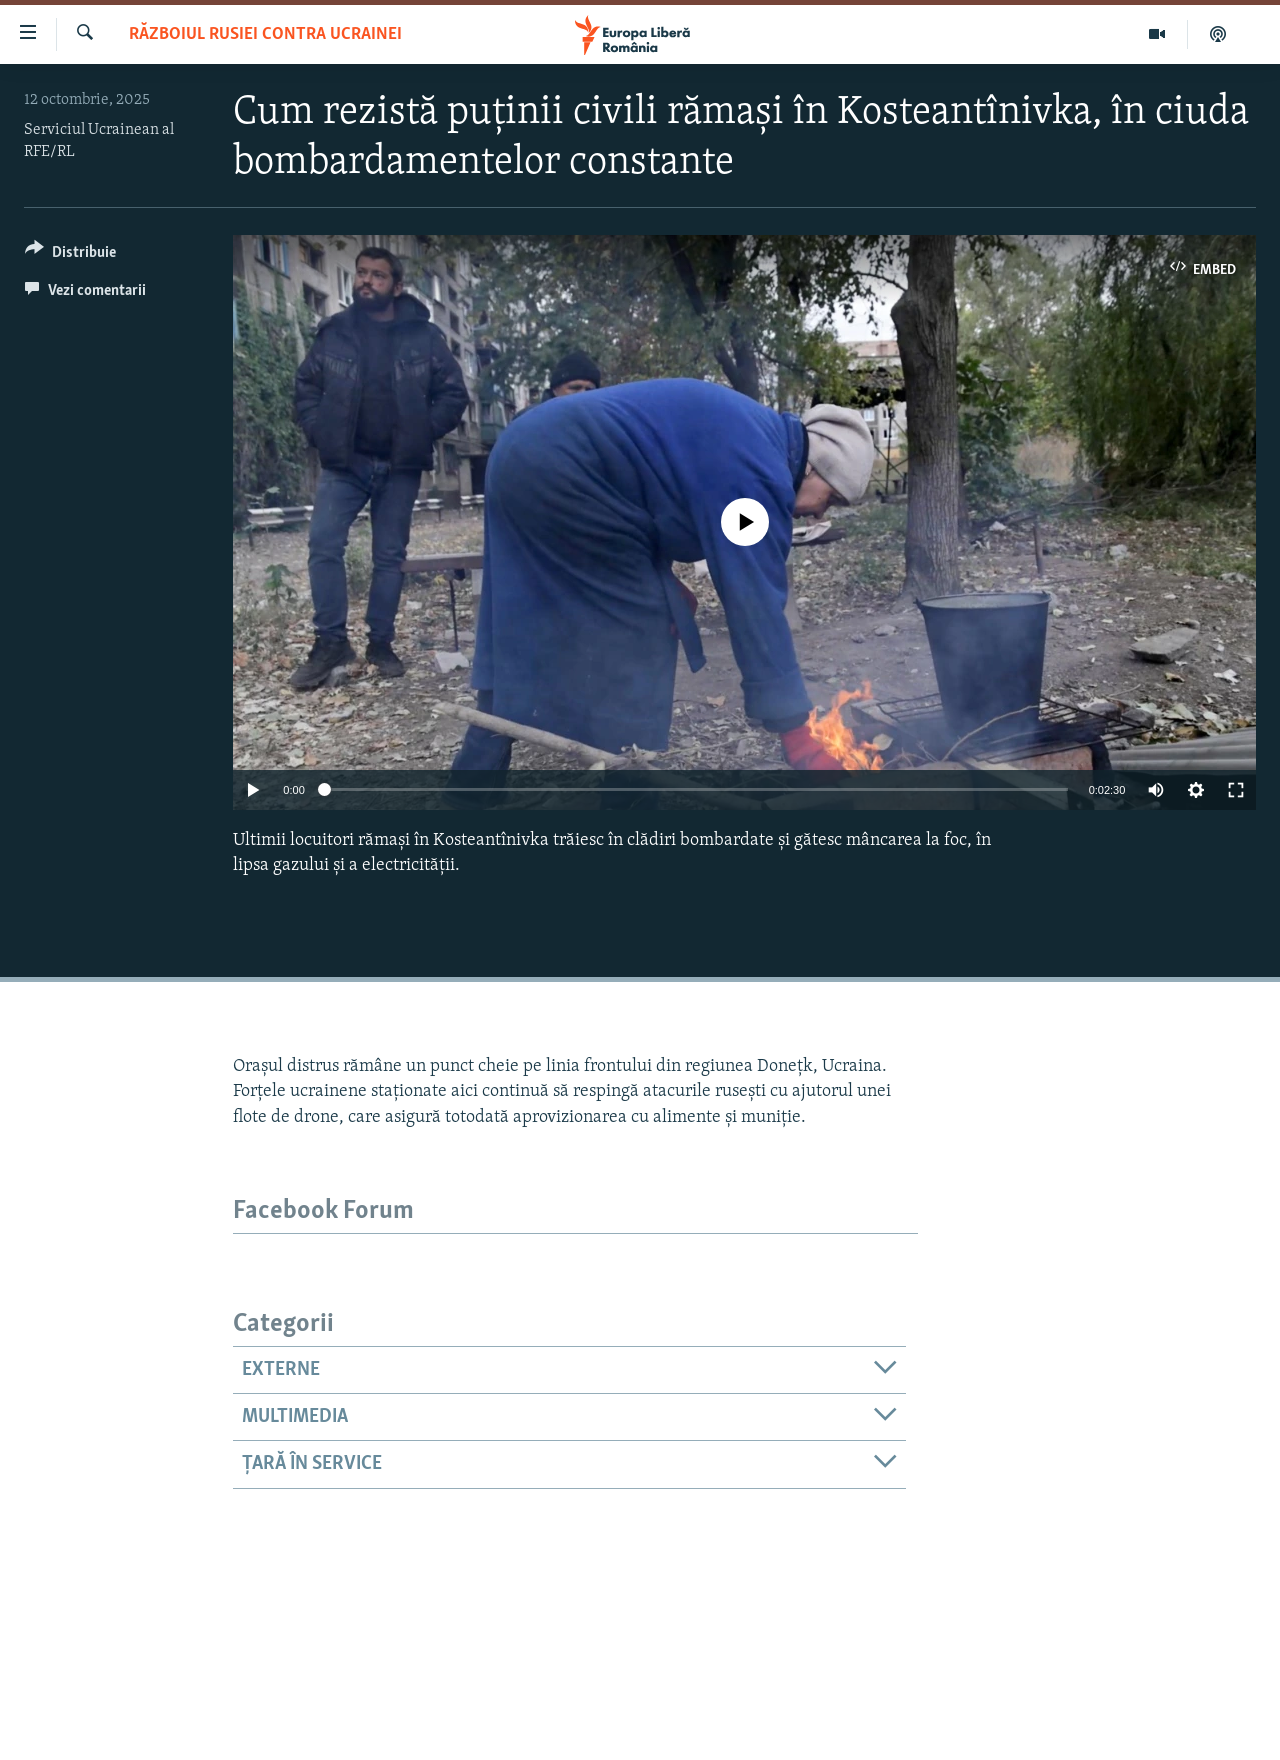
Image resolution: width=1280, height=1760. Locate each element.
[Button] (70, 255)
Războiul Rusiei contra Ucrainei (265, 34)
